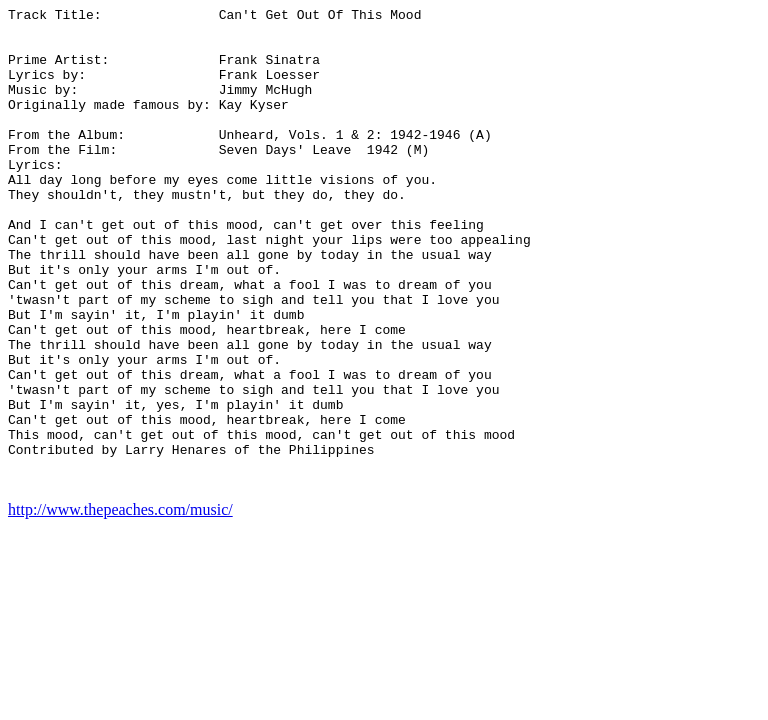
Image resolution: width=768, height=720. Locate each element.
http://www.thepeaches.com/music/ (120, 605)
